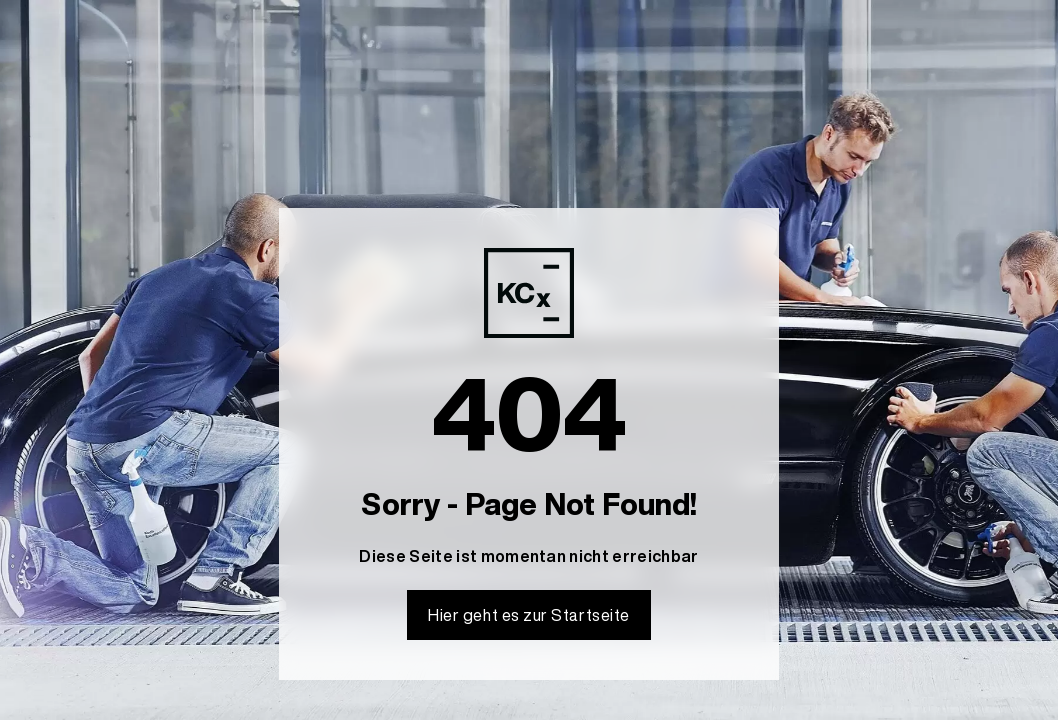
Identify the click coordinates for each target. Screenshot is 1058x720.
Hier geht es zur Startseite (529, 615)
